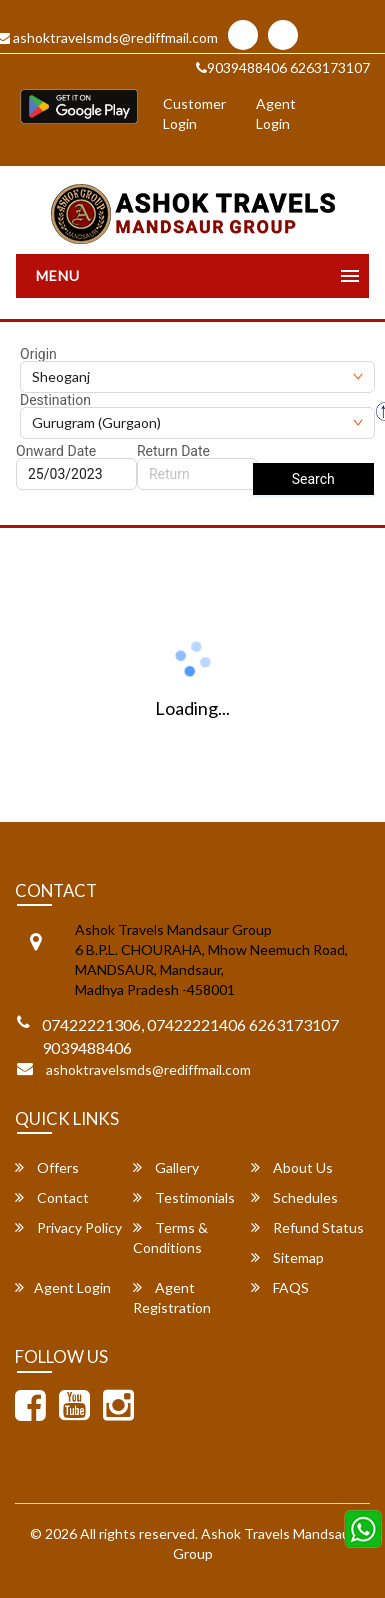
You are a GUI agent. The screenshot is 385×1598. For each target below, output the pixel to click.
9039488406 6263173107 (283, 67)
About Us (292, 1167)
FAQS (280, 1287)
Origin (38, 354)
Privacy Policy (68, 1227)
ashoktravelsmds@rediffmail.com (148, 1069)
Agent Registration (172, 1297)
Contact (52, 1197)
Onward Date (56, 451)
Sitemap (287, 1257)
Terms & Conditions (170, 1237)
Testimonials (184, 1197)
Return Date (173, 451)
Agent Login (276, 113)
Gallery (166, 1167)
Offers (47, 1167)
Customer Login (194, 113)
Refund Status (307, 1227)
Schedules (294, 1197)
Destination (55, 400)
